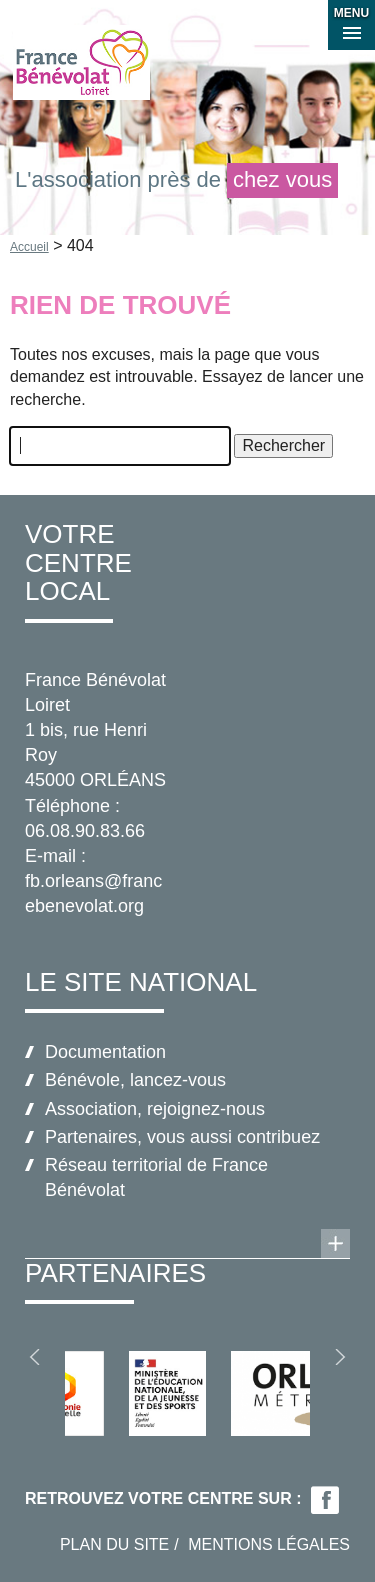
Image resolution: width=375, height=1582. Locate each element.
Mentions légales (269, 1544)
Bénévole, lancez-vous (135, 1080)
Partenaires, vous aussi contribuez (182, 1137)
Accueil (29, 247)
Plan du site (114, 1544)
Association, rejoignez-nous (155, 1109)
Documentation (105, 1052)
